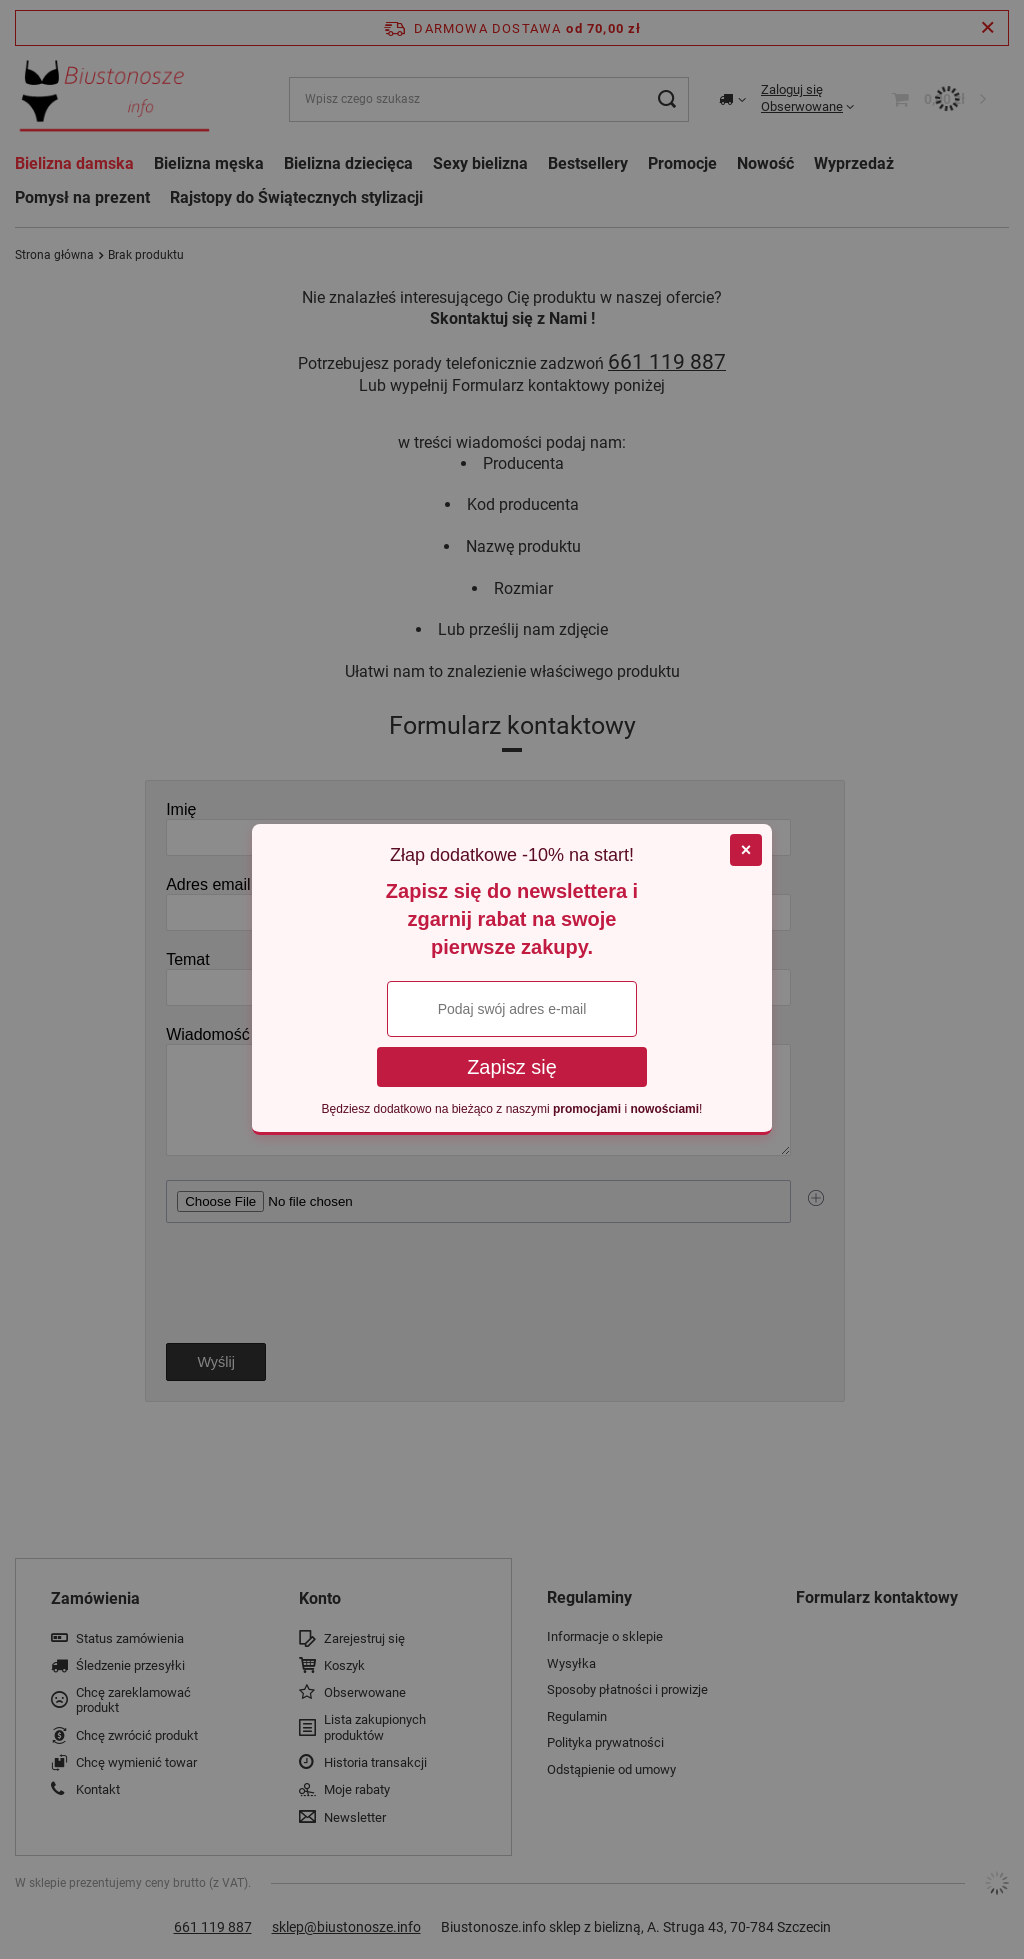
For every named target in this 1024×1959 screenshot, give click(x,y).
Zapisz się (512, 1067)
